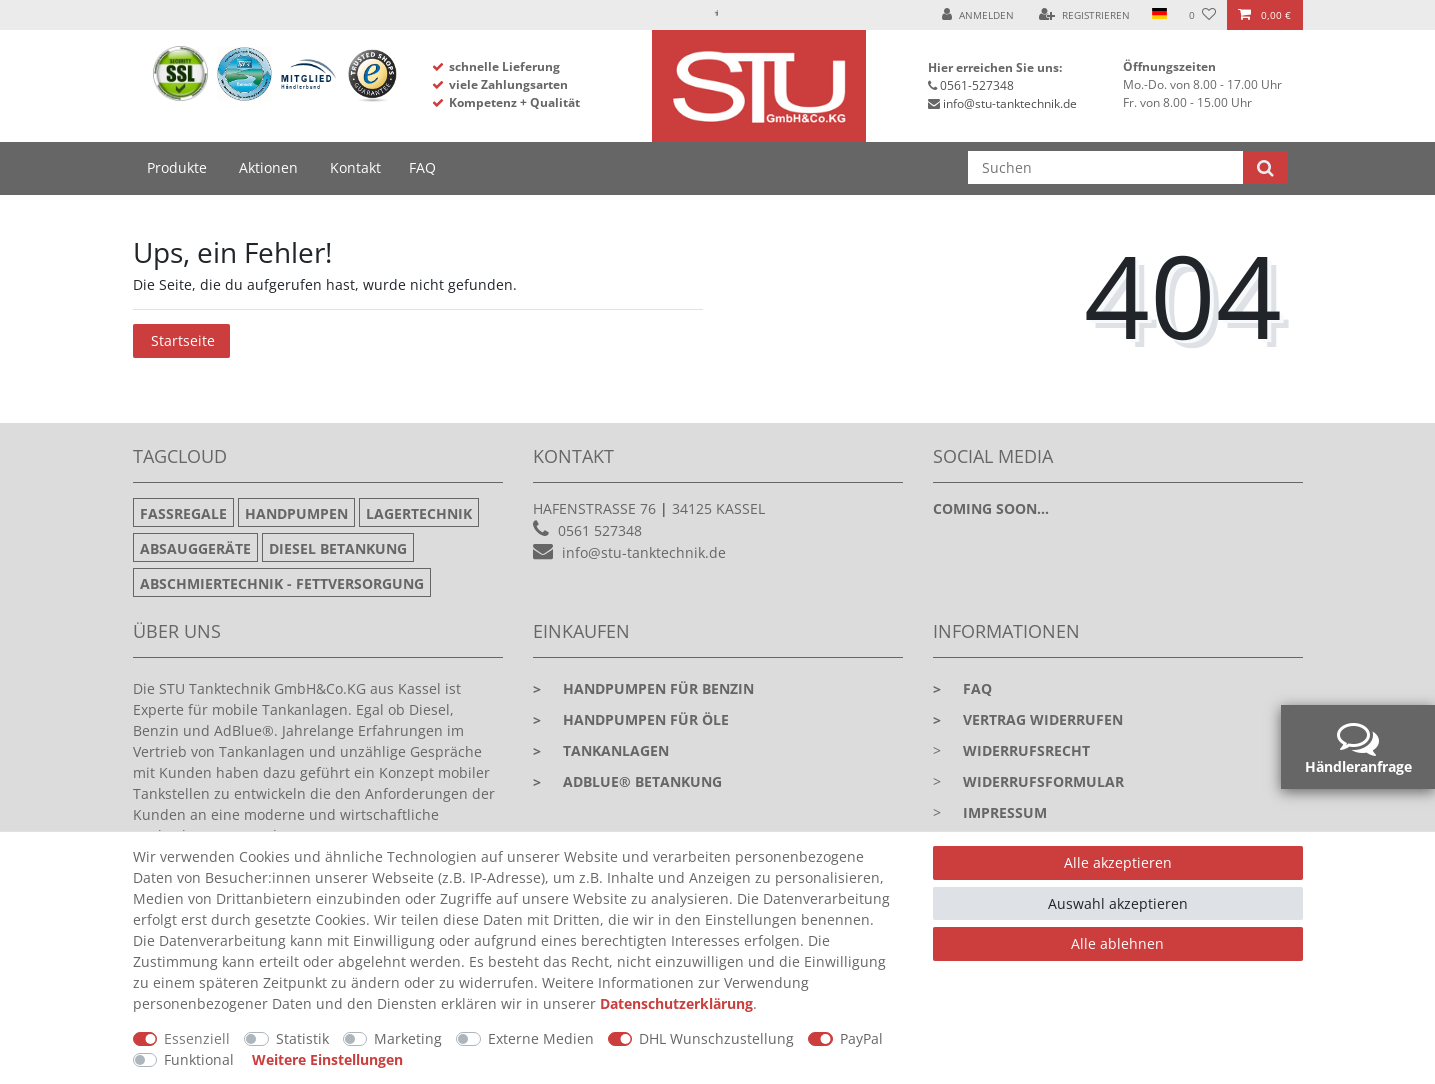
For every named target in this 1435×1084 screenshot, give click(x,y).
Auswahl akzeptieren (1118, 903)
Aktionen (268, 167)
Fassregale (183, 513)
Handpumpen (296, 513)
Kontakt (355, 167)
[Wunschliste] (1202, 15)
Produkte (177, 167)
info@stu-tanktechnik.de (1010, 103)
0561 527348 (600, 530)
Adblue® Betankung (627, 781)
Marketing (408, 1038)
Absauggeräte (195, 548)
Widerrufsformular (1043, 781)
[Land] (1159, 15)
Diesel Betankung (338, 548)
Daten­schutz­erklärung (676, 1003)
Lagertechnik (419, 513)
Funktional (199, 1059)
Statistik (302, 1038)
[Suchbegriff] (1105, 167)
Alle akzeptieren (1118, 862)
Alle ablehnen (1117, 943)
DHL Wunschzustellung (716, 1038)
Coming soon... (991, 508)
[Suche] (1265, 167)
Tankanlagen (601, 750)
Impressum (1005, 812)
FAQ (422, 167)
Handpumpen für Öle (631, 719)
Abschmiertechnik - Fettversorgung (282, 583)
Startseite (183, 340)
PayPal (861, 1038)
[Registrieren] (1084, 15)
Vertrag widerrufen (1028, 719)
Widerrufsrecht (1026, 750)
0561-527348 (977, 85)
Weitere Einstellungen (327, 1059)
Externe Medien (541, 1038)
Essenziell (197, 1038)
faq (962, 688)
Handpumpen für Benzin (643, 688)
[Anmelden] (978, 15)
